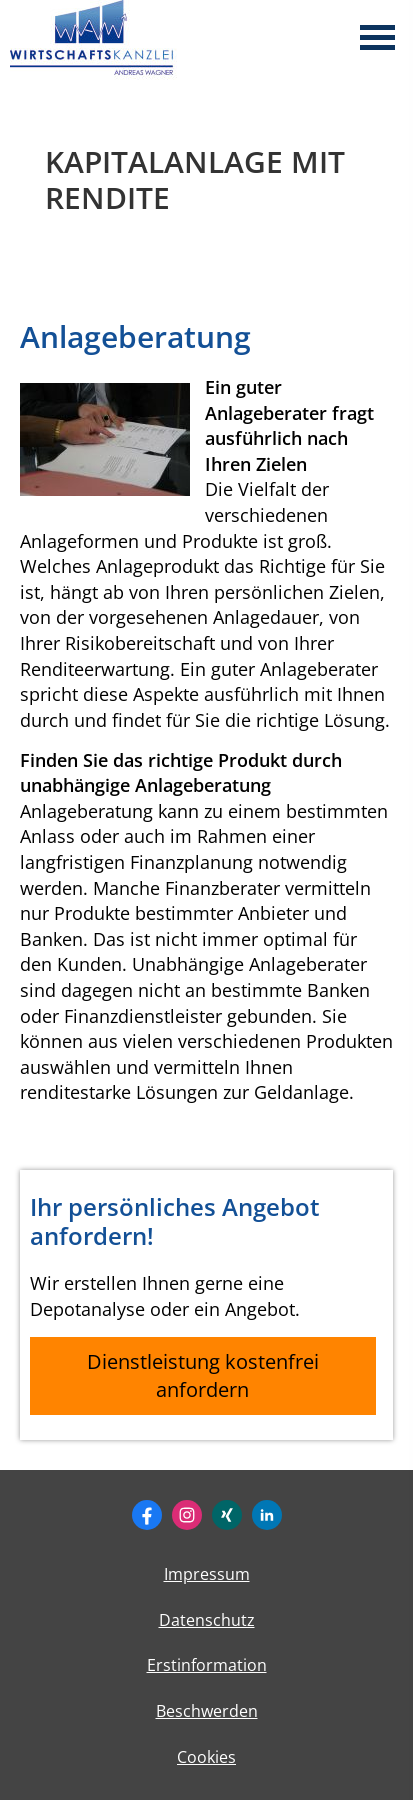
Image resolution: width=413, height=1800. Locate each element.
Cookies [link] (206, 1757)
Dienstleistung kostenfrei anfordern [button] (203, 1375)
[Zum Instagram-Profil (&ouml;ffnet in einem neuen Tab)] (187, 1515)
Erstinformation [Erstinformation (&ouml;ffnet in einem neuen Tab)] (207, 1665)
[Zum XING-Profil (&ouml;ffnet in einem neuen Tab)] (227, 1515)
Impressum (207, 1574)
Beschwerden (207, 1711)
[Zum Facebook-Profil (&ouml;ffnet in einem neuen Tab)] (147, 1515)
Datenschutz (207, 1620)
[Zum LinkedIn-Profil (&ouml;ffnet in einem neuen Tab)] (267, 1515)
